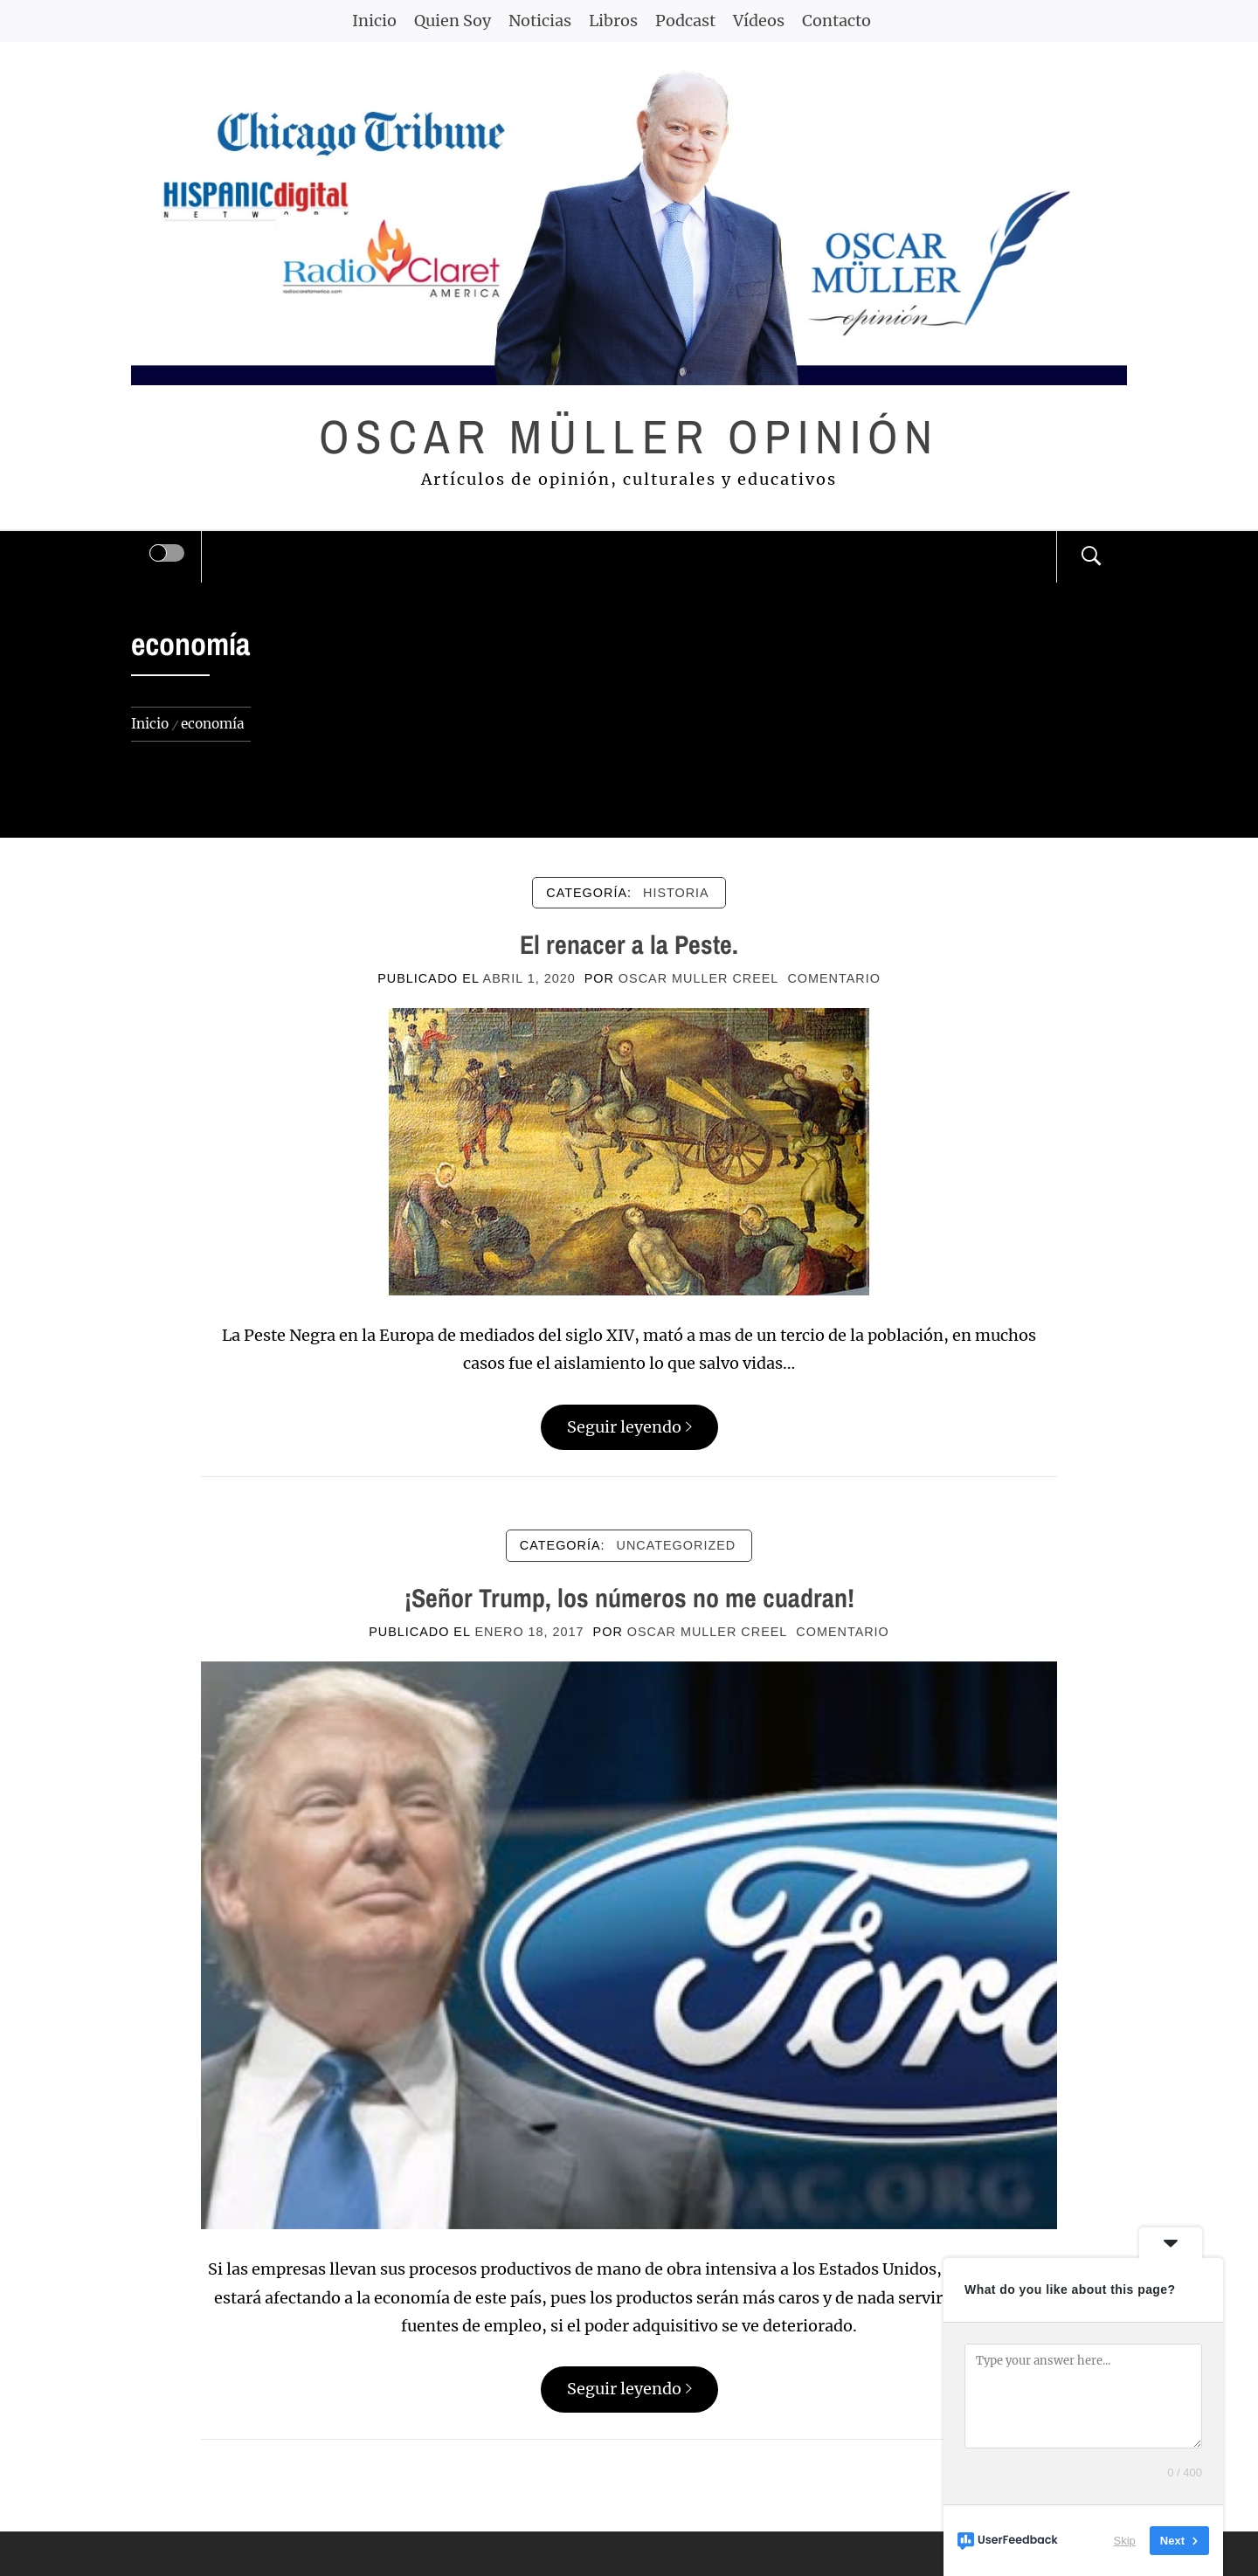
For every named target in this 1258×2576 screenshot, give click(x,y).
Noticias (539, 20)
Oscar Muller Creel (699, 978)
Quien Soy (452, 20)
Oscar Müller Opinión (629, 436)
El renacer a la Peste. (629, 944)
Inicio (374, 20)
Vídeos (759, 20)
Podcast (685, 20)
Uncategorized (676, 1545)
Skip (1125, 2540)
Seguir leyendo (629, 1427)
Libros (613, 20)
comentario (833, 978)
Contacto (836, 20)
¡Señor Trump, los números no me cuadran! (629, 1597)
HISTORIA (676, 893)
